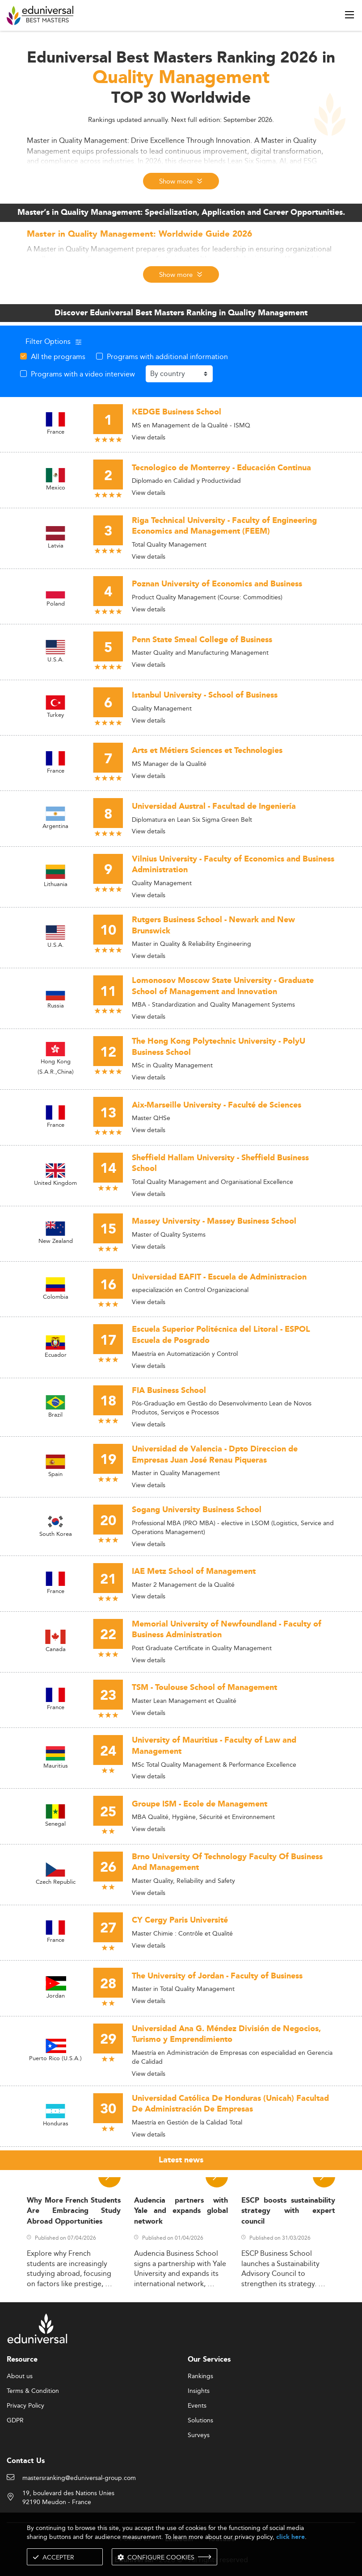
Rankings (200, 2376)
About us (20, 2376)
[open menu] (349, 14)
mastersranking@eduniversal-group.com (79, 2478)
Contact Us (26, 2461)
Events (197, 2405)
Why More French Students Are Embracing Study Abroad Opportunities (74, 2211)
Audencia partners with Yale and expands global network (181, 2211)
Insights (199, 2391)
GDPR (15, 2420)
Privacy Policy (25, 2405)
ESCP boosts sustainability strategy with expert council (288, 2211)
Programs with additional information (167, 356)
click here (290, 2537)
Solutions (200, 2420)
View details (148, 437)
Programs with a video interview (83, 373)
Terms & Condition (33, 2391)
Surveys (199, 2435)
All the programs (58, 356)
